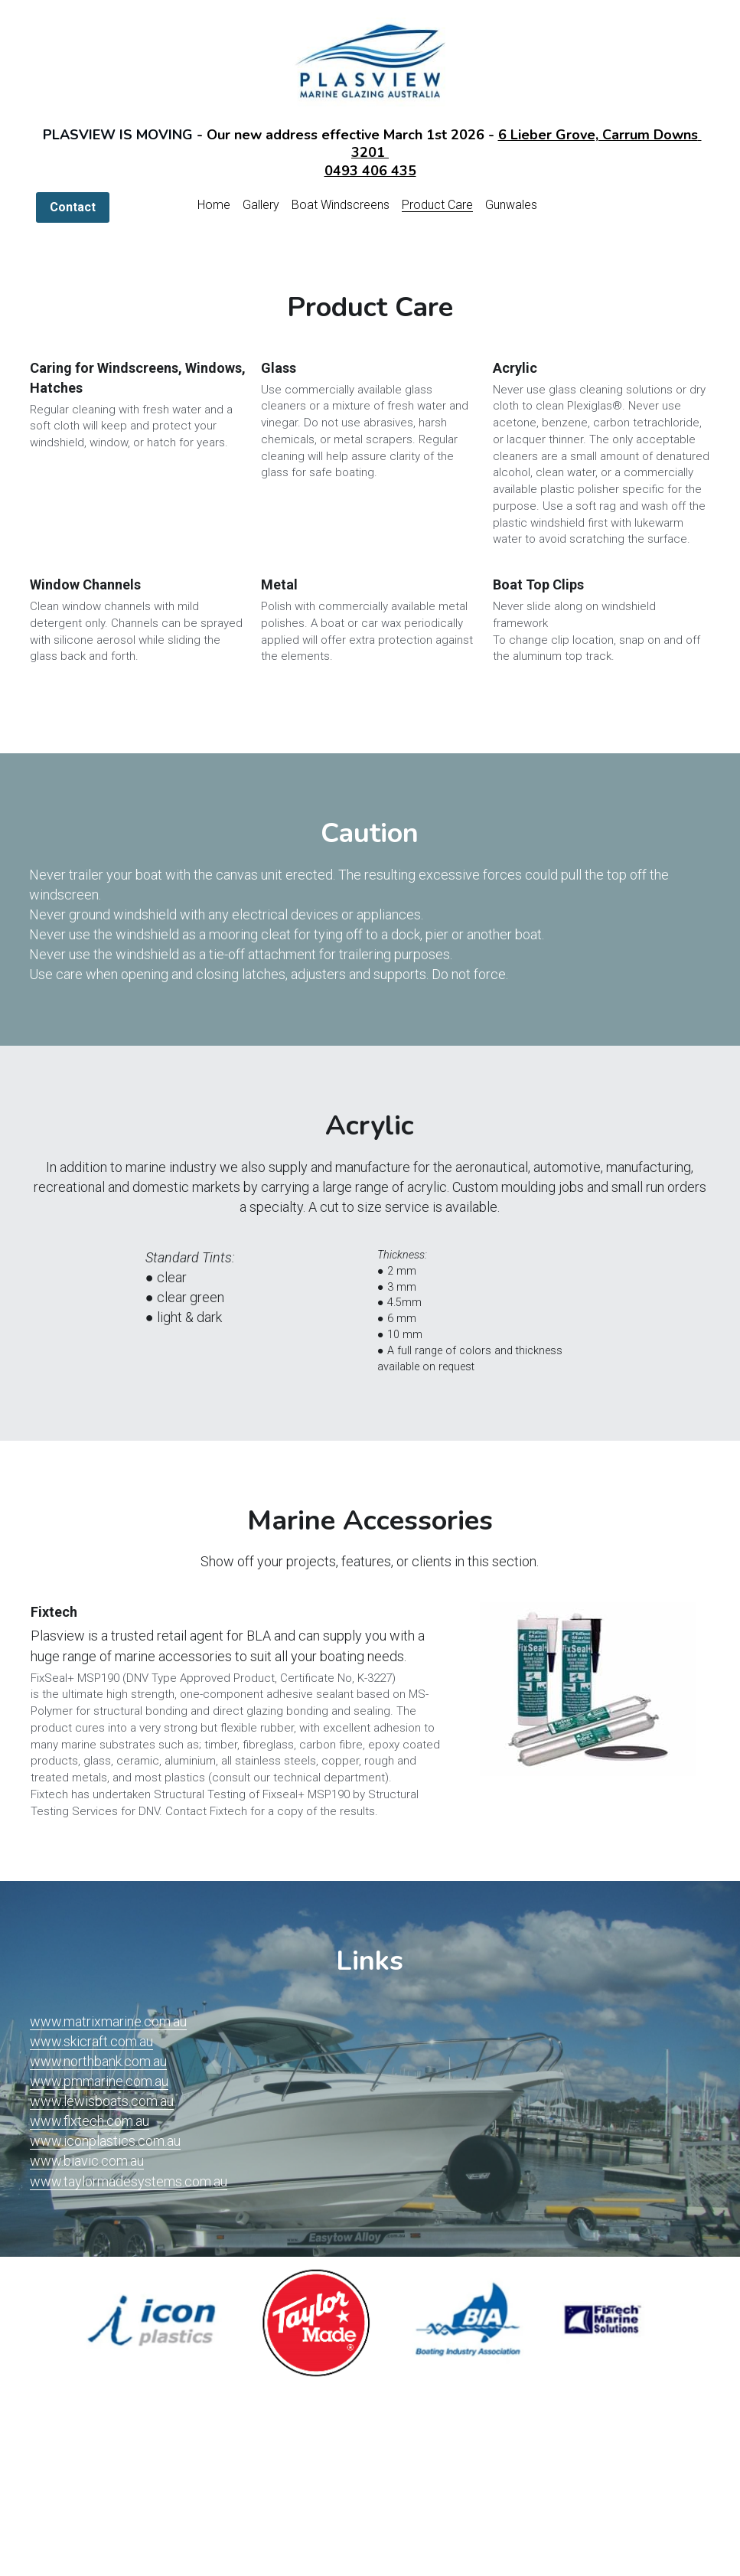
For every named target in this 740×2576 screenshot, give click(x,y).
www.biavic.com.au (87, 2161)
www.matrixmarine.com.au (108, 2021)
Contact (73, 207)
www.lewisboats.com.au (102, 2101)
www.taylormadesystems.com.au (128, 2181)
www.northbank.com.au (98, 2061)
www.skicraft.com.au (91, 2041)
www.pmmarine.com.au (99, 2081)
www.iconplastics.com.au (105, 2141)
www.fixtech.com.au (89, 2121)
